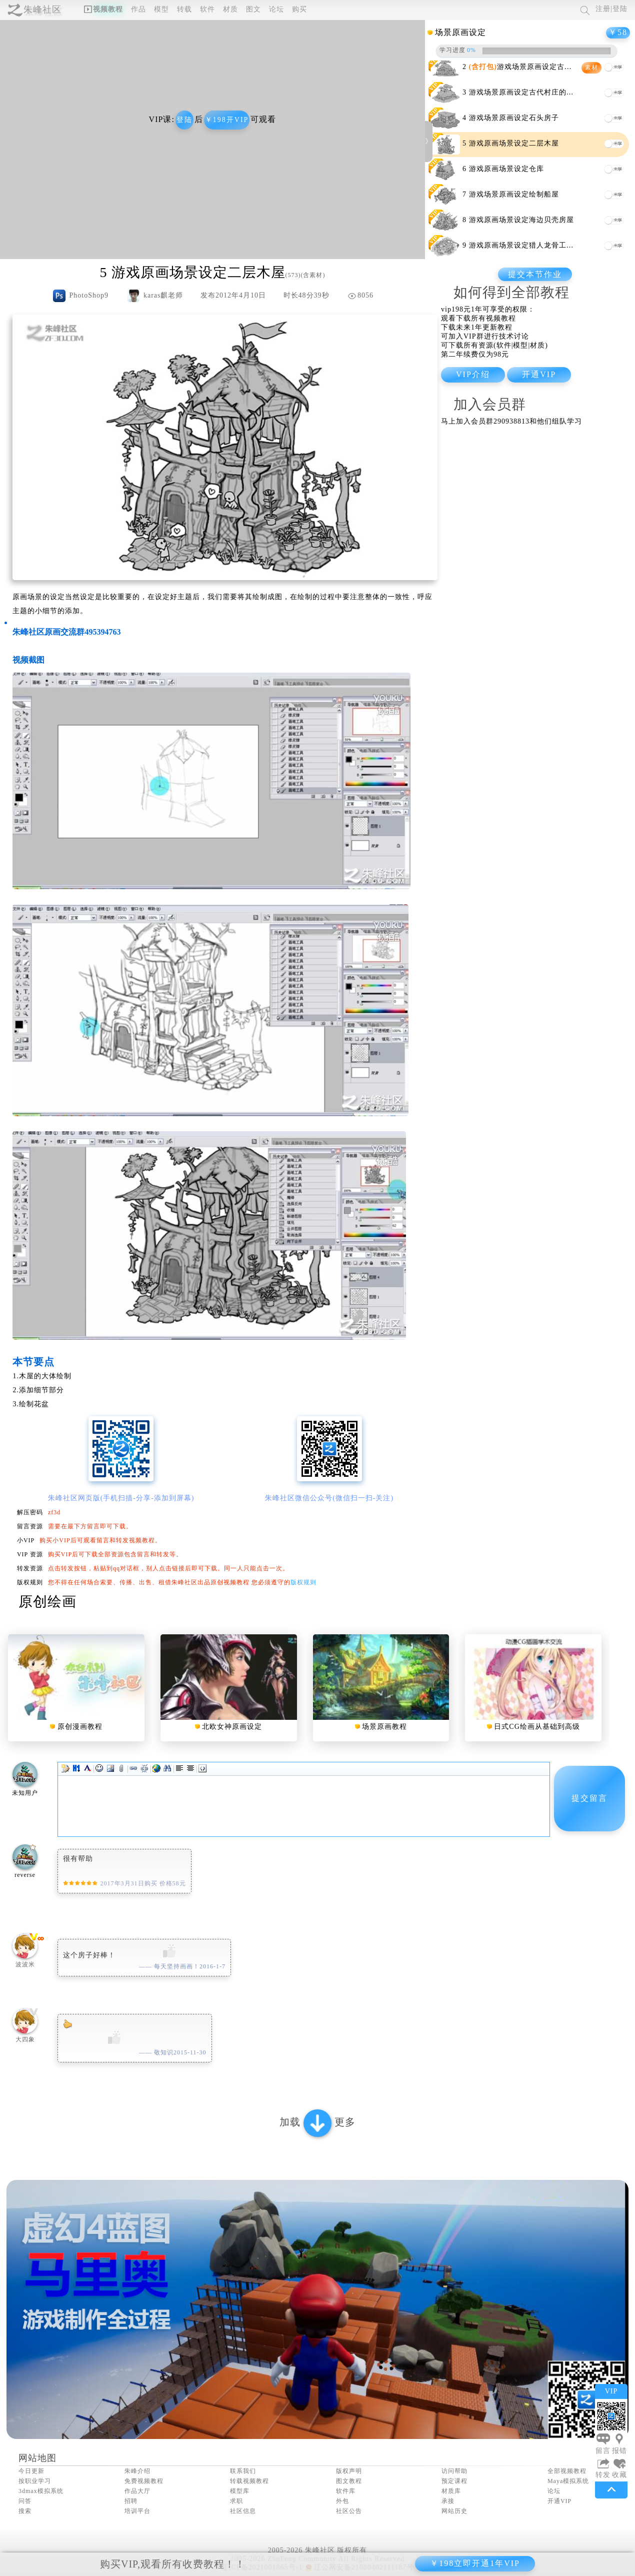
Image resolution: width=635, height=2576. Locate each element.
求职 (236, 2500)
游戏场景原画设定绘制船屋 (514, 194)
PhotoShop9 (88, 295)
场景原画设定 (460, 32)
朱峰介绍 (137, 2470)
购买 (299, 9)
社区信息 (243, 2510)
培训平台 (137, 2510)
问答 (25, 2500)
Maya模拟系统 (568, 2480)
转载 (184, 9)
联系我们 (243, 2470)
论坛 (276, 9)
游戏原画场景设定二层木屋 (514, 143)
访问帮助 (455, 2470)
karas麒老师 (164, 295)
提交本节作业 (535, 274)
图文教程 (349, 2480)
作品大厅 (137, 2490)
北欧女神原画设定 (232, 1726)
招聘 (131, 2500)
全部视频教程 (567, 2470)
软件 (207, 9)
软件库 (346, 2490)
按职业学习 (34, 2480)
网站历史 (455, 2510)
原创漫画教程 (80, 1726)
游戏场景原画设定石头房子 (514, 118)
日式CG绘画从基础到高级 (537, 1726)
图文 (253, 9)
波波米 (25, 1964)
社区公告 (349, 2510)
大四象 (25, 2039)
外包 (342, 2500)
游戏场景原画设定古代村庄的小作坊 (529, 92)
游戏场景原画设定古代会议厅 (531, 67)
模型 (161, 9)
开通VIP (560, 2500)
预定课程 (455, 2480)
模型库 (240, 2490)
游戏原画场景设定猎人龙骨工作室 (525, 245)
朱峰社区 (43, 10)
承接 (448, 2500)
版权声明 (349, 2470)
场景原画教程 (384, 1726)
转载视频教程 (249, 2480)
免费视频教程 (144, 2480)
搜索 (25, 2510)
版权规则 (303, 1582)
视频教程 (103, 9)
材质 (230, 9)
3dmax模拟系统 (41, 2490)
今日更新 (31, 2470)
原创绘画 (47, 1601)
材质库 (451, 2490)
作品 (138, 9)
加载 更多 (318, 2123)
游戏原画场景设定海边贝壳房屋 (521, 220)
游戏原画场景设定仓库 (506, 169)
